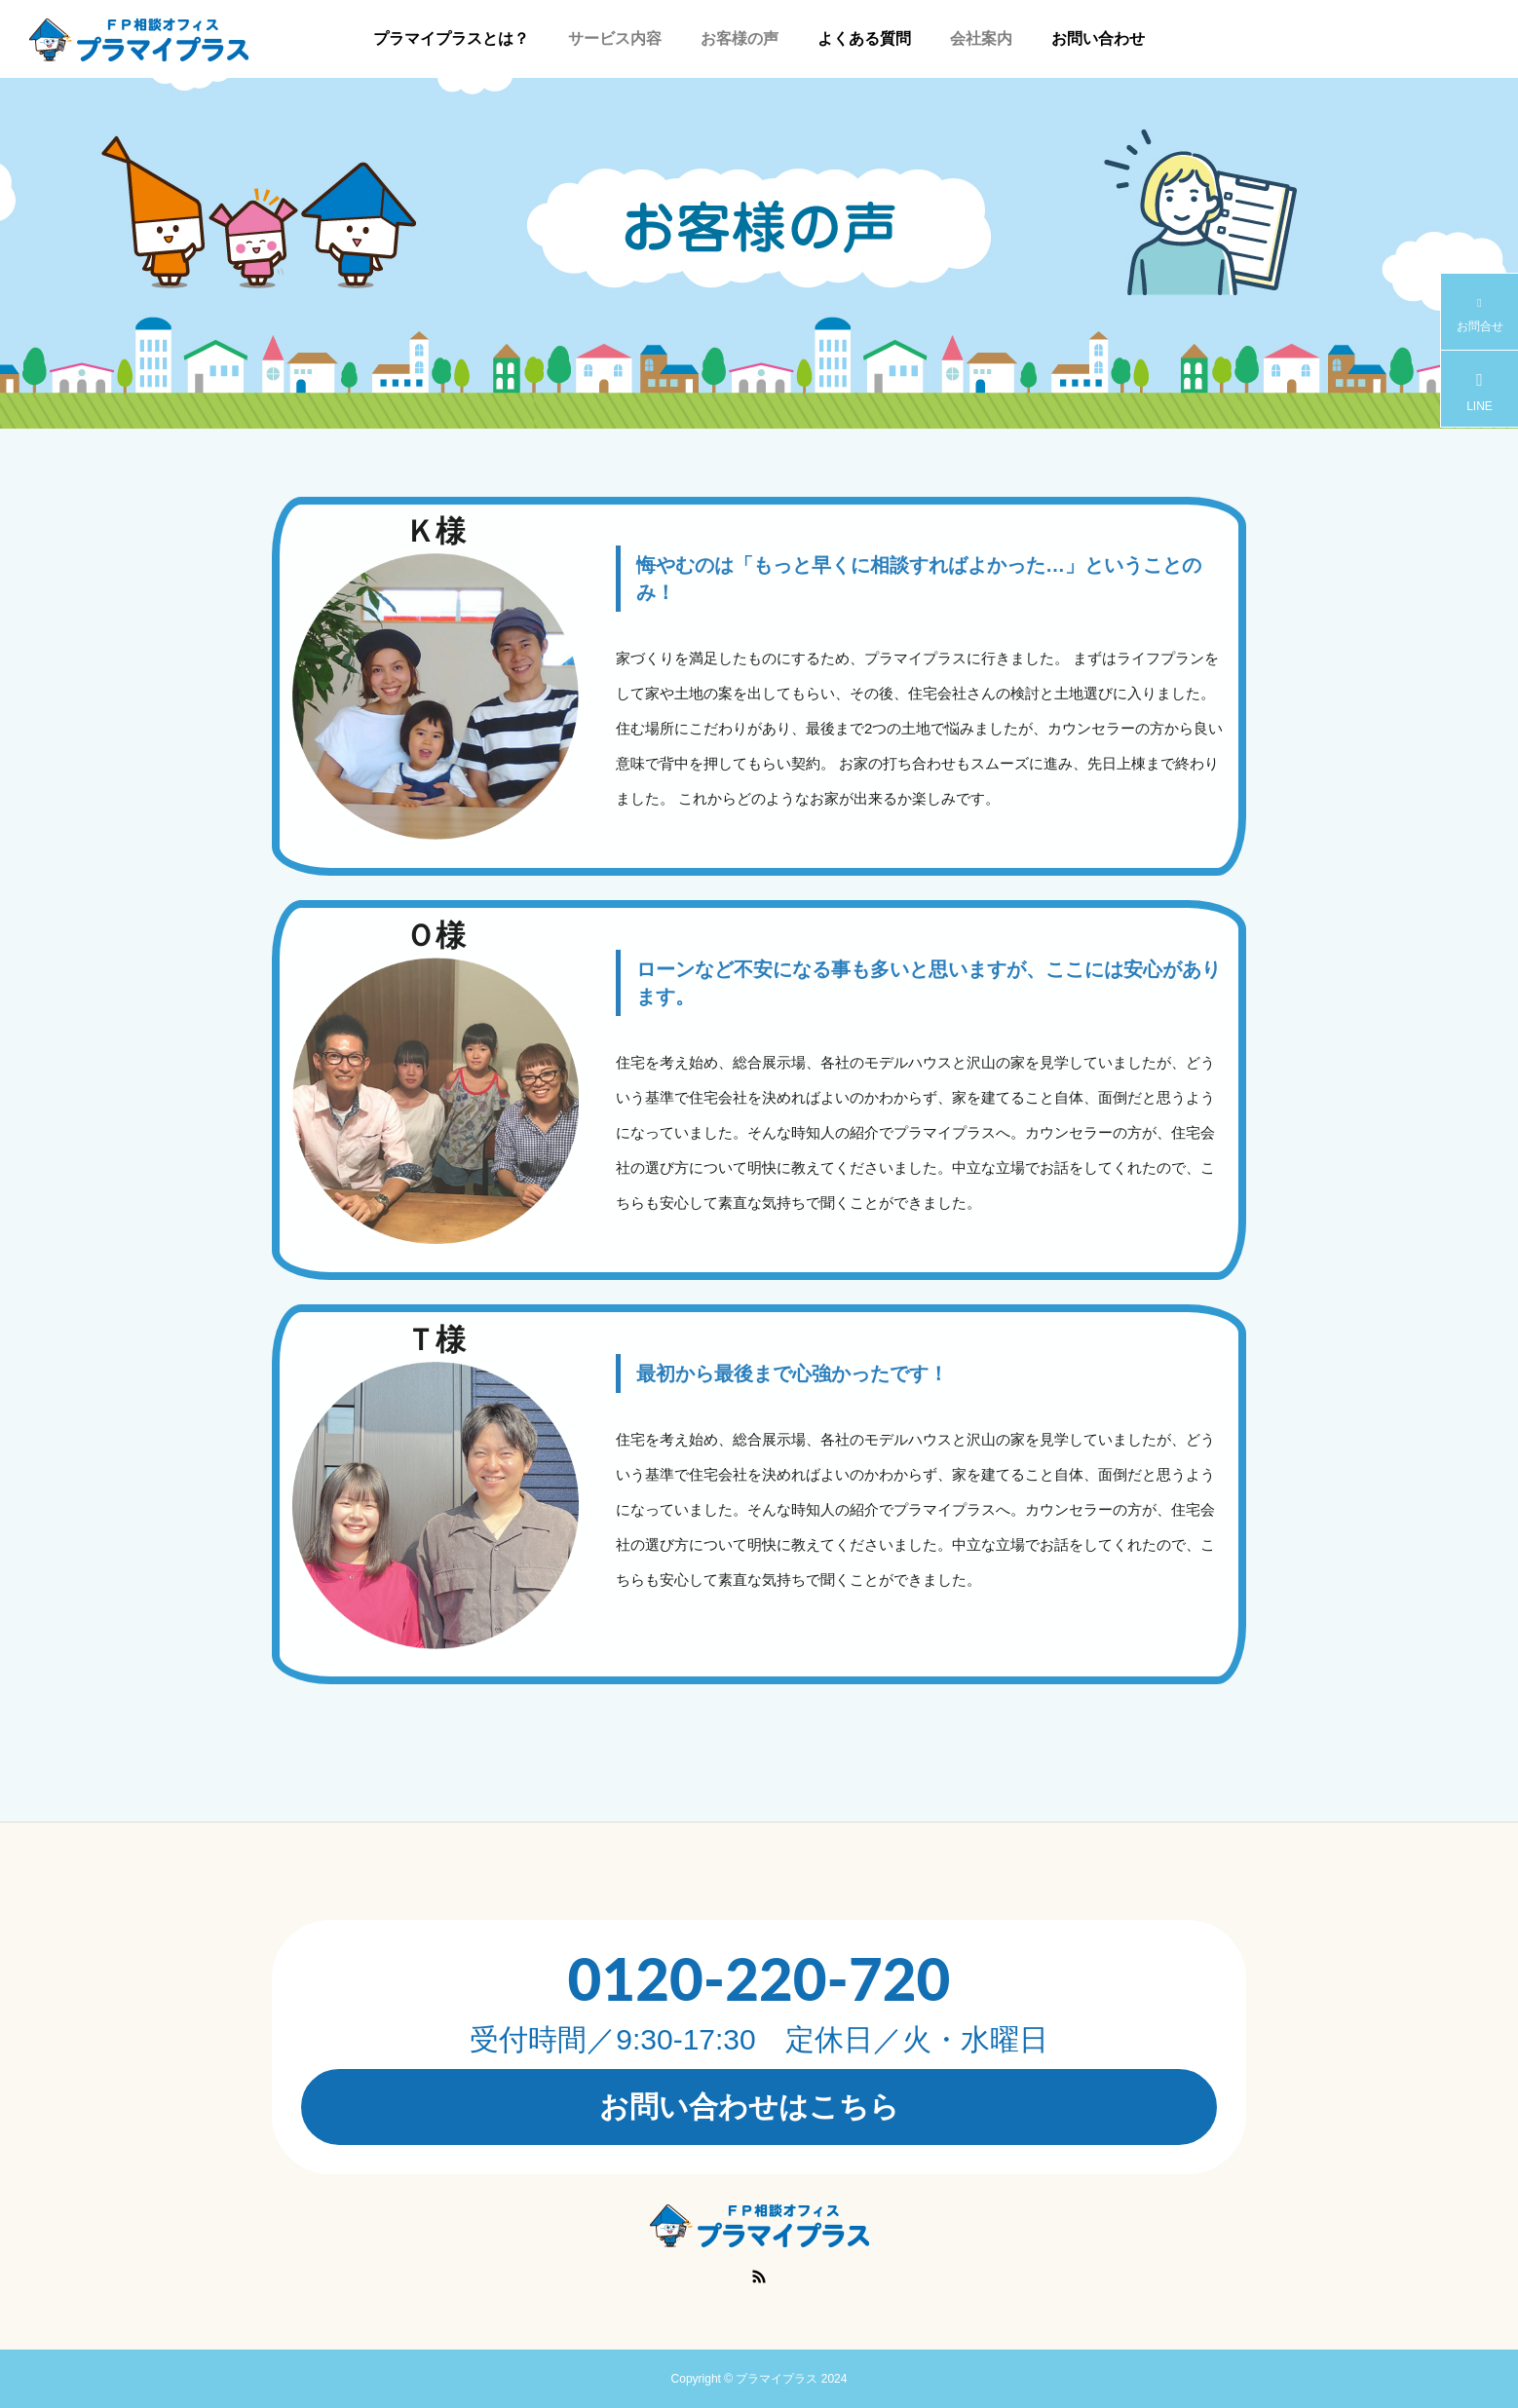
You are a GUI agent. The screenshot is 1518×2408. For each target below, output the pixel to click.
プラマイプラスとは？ (451, 38)
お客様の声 (739, 38)
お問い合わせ (1098, 38)
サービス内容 (615, 38)
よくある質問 (864, 38)
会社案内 (981, 38)
